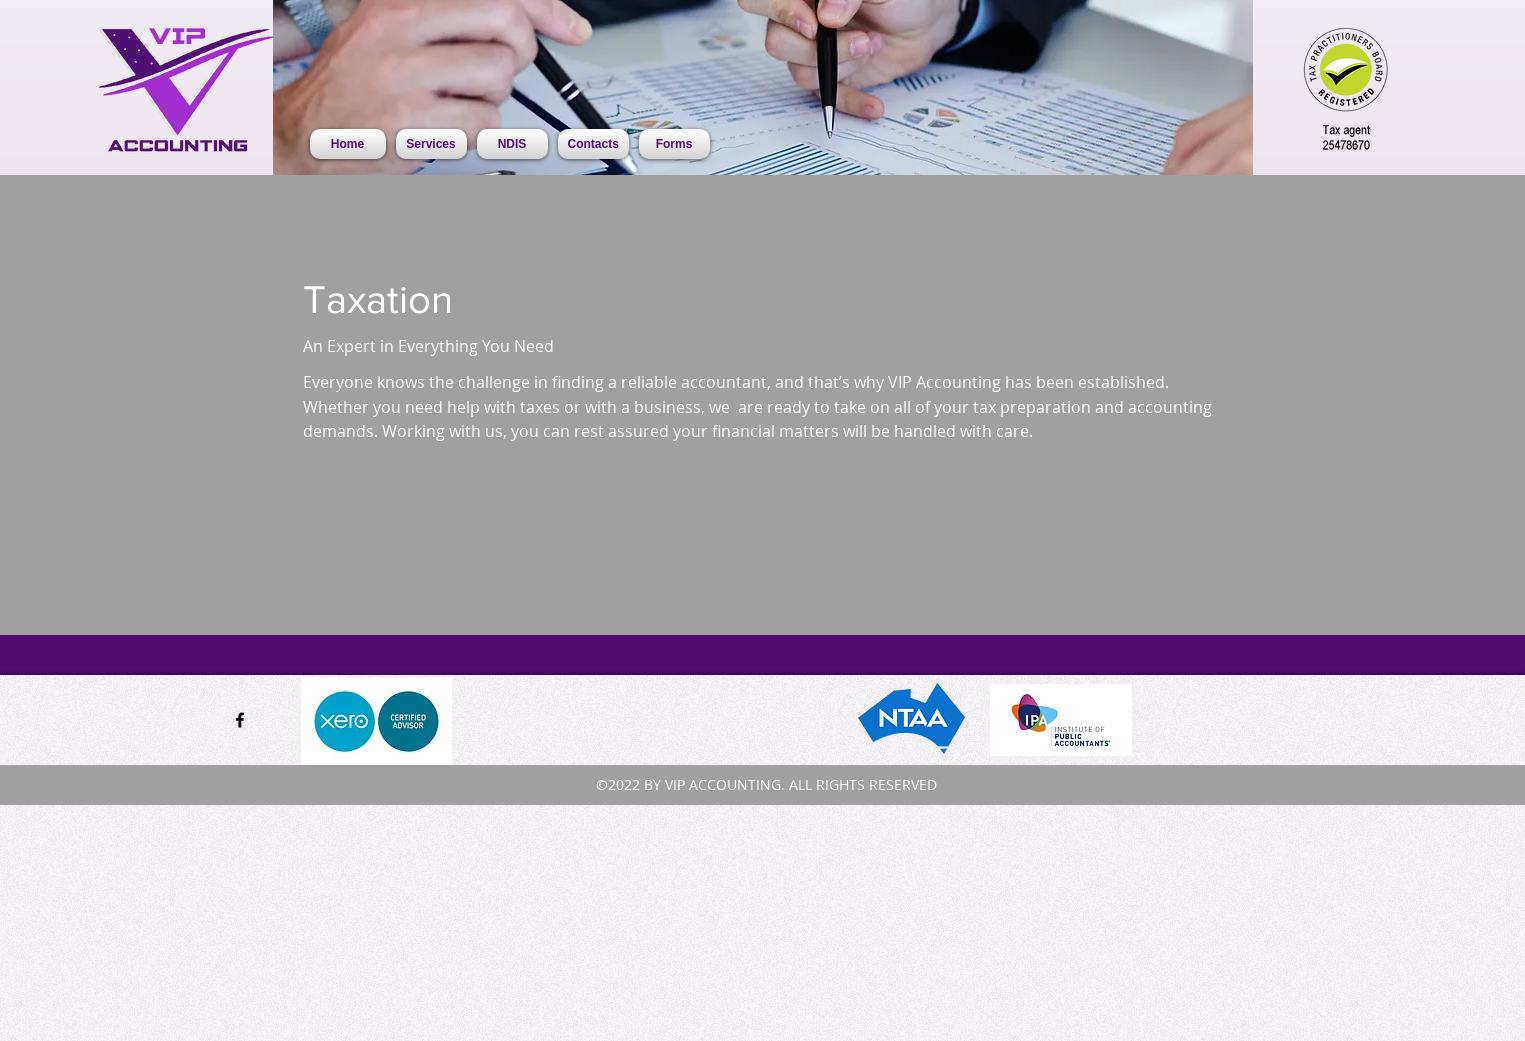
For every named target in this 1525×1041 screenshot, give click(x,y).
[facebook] (240, 720)
